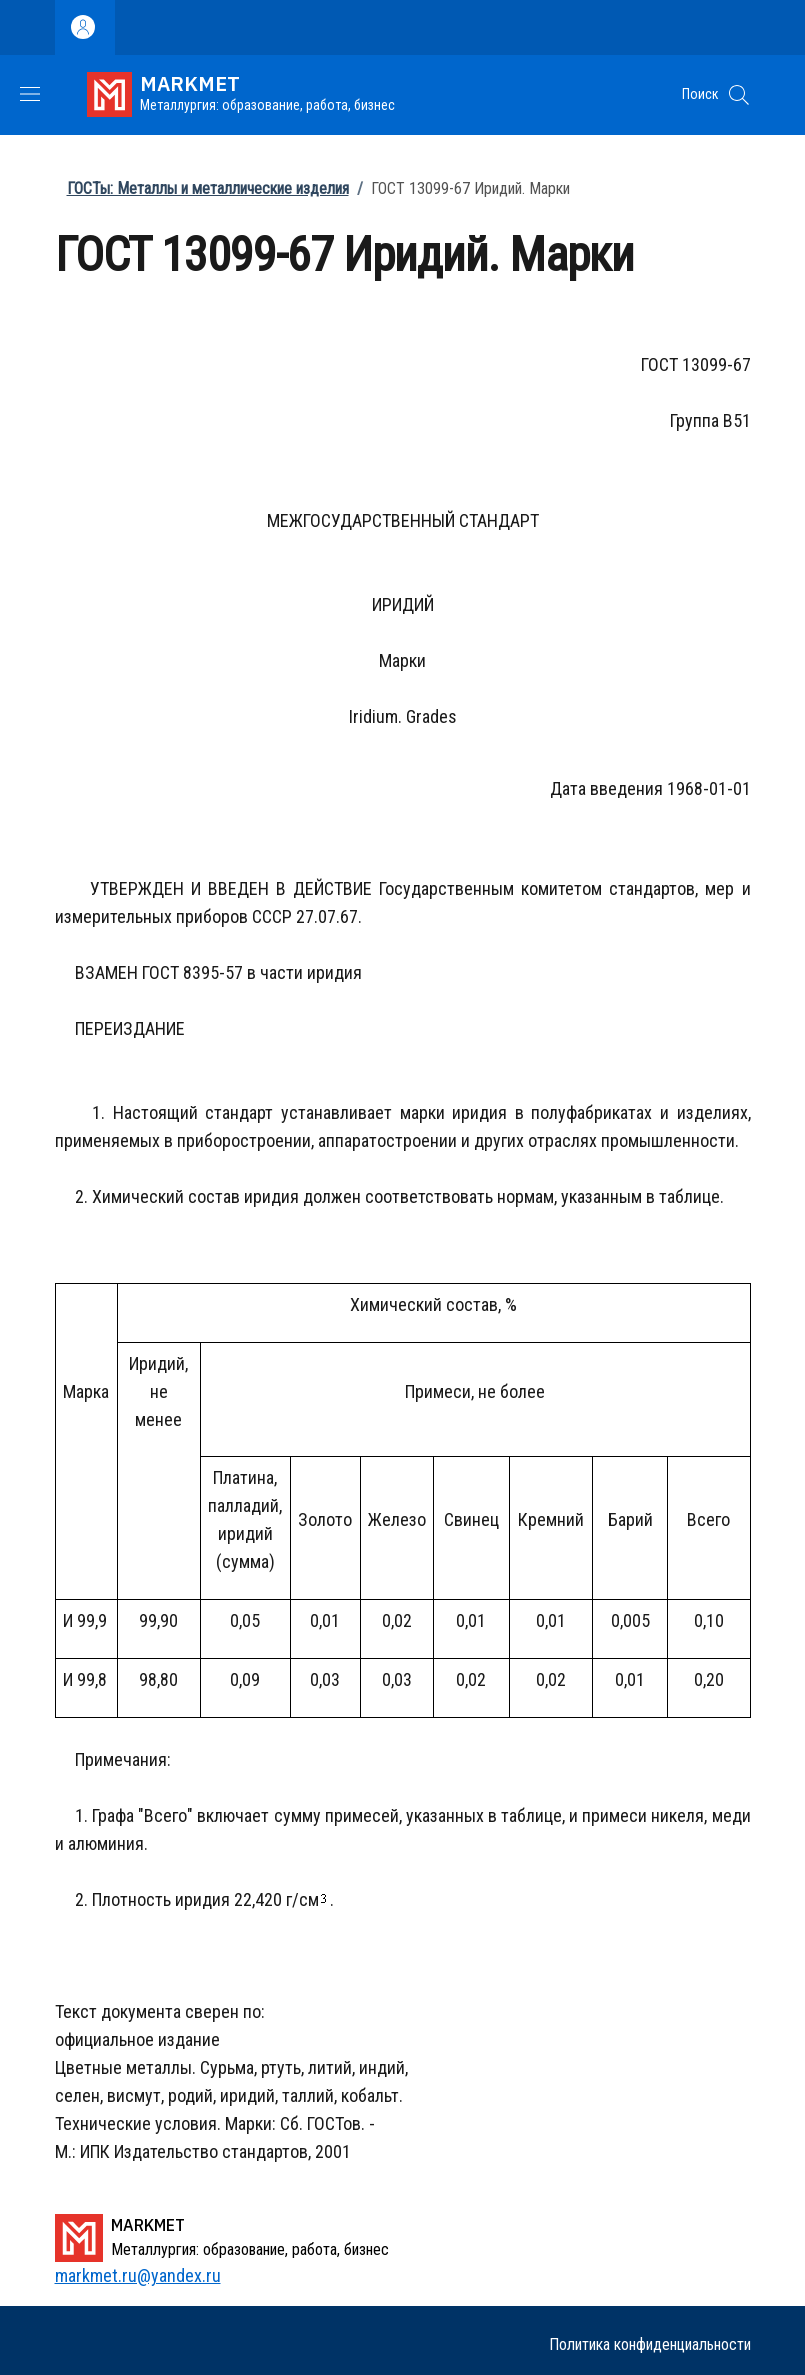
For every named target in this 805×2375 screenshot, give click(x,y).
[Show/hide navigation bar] (30, 94)
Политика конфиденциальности (650, 2344)
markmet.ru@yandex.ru (138, 2275)
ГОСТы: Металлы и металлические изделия (208, 188)
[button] (739, 95)
